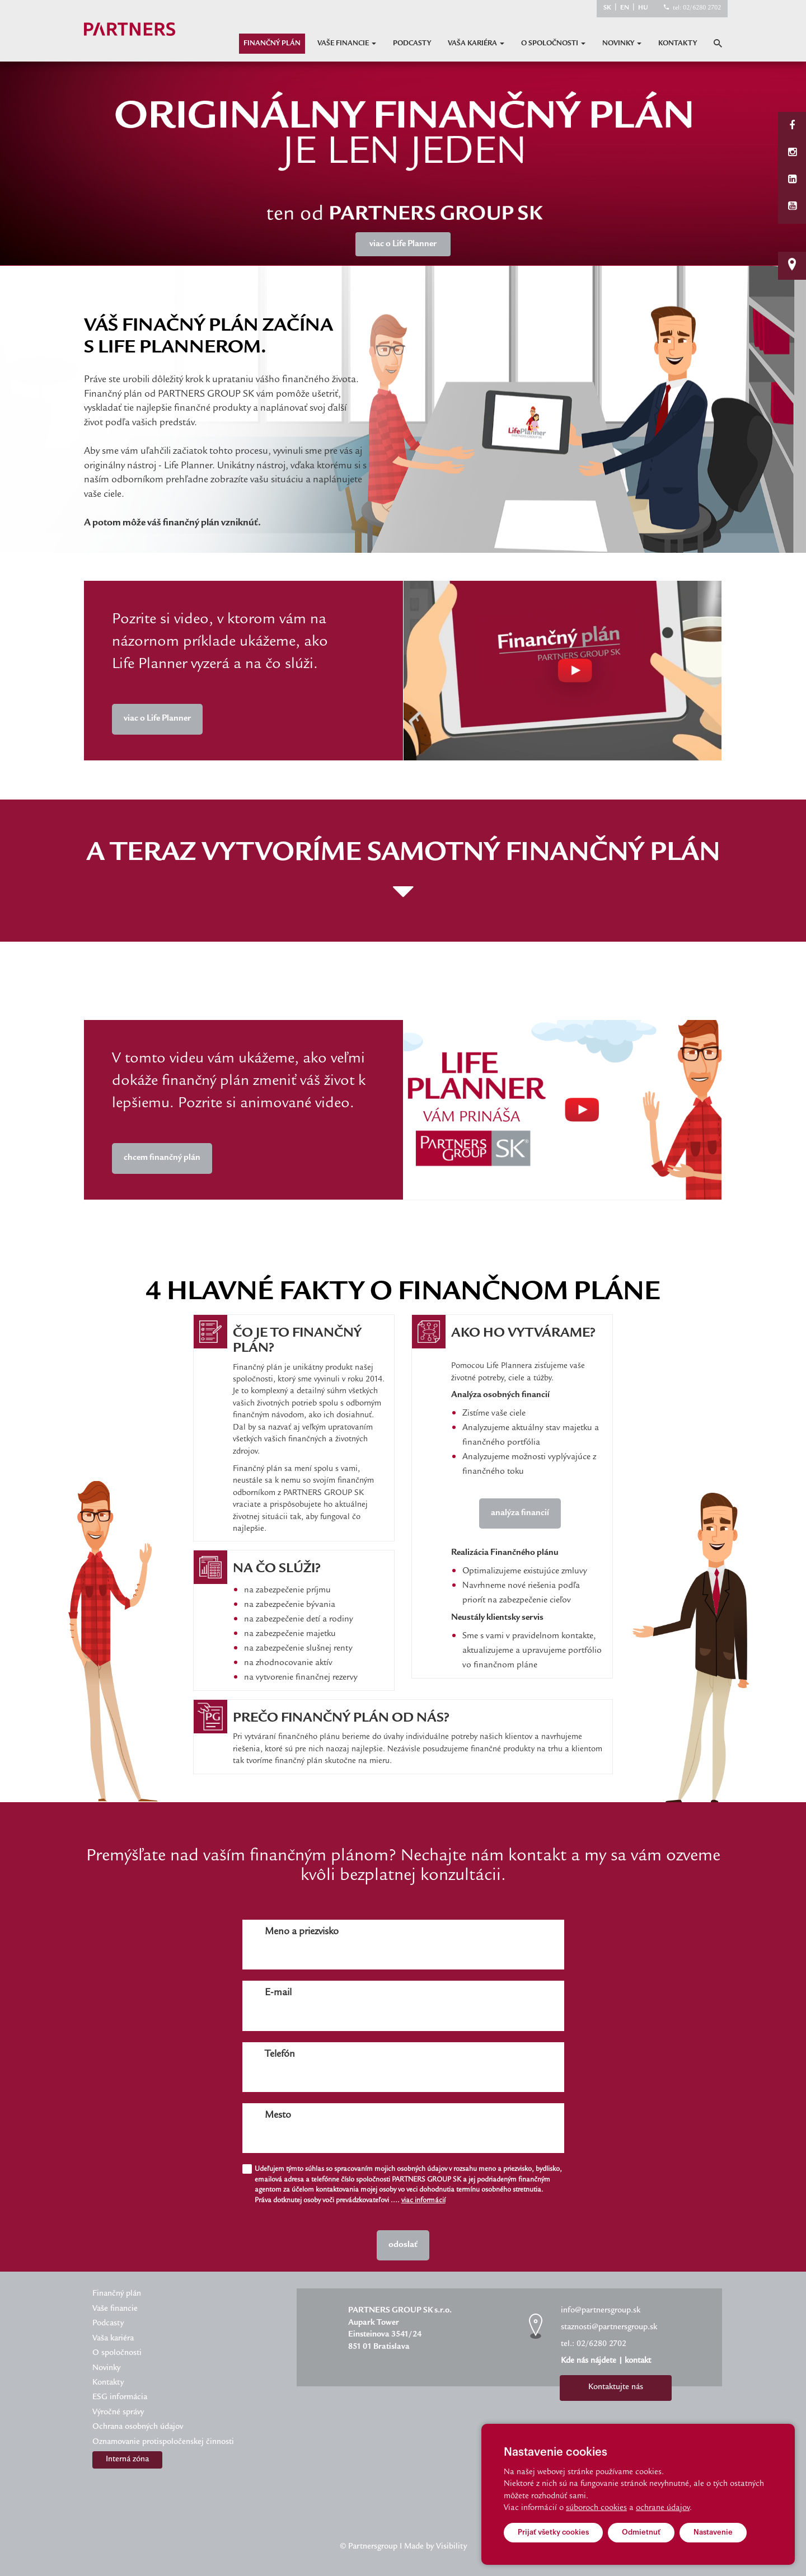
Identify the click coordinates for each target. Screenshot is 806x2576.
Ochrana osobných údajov (137, 2427)
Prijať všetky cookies (553, 2532)
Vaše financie (346, 43)
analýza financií (520, 1513)
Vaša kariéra (476, 43)
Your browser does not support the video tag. (562, 670)
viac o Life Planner (157, 718)
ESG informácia (119, 2397)
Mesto (278, 2116)
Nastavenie (713, 2532)
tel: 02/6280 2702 (697, 8)
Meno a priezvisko (302, 1932)
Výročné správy (118, 2413)
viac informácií (423, 2200)
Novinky (621, 43)
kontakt (638, 2361)
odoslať (403, 2245)
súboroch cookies (596, 2508)
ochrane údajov (663, 2508)
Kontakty (677, 43)
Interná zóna (127, 2460)
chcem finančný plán (162, 1158)
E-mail (278, 1993)
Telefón (280, 2055)
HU (643, 8)
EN (624, 8)
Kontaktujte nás (615, 2387)
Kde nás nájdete (588, 2361)
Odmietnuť (641, 2532)
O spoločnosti (553, 43)
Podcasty (412, 43)
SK (607, 8)
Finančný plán (272, 43)
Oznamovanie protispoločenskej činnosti (163, 2442)
